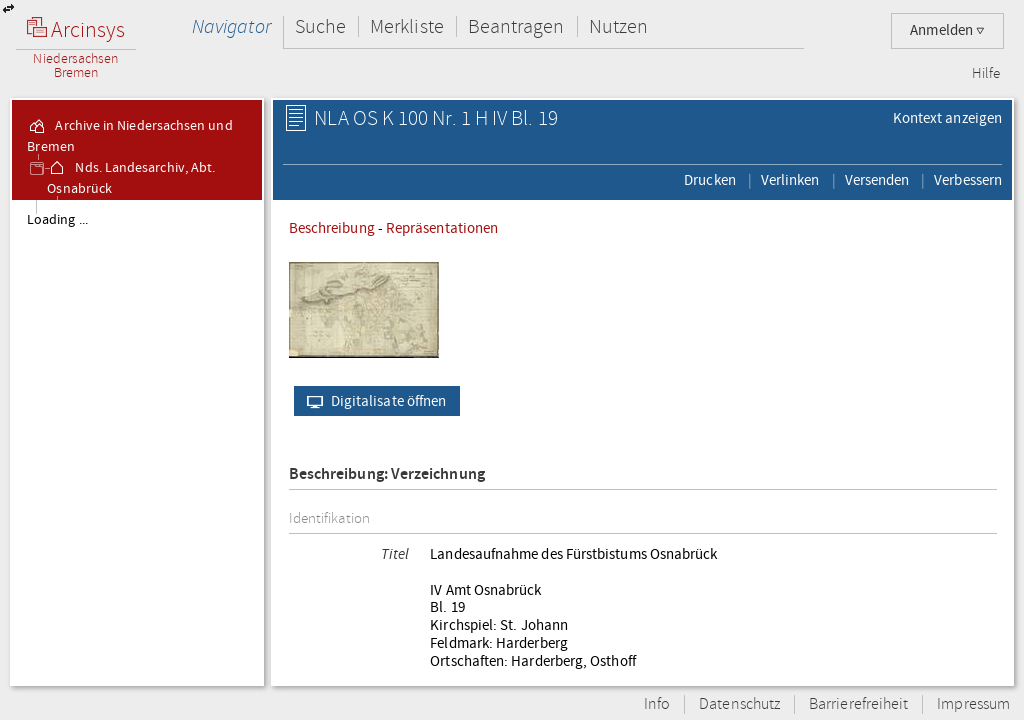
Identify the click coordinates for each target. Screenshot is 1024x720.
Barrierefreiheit (858, 704)
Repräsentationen (442, 228)
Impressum (973, 704)
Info (657, 704)
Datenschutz (739, 704)
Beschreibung (332, 228)
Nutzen (618, 26)
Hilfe (986, 74)
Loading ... (57, 220)
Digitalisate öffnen (372, 401)
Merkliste (407, 26)
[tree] (137, 442)
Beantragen (516, 26)
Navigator (231, 26)
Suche (320, 26)
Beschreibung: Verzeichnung (387, 474)
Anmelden (947, 30)
